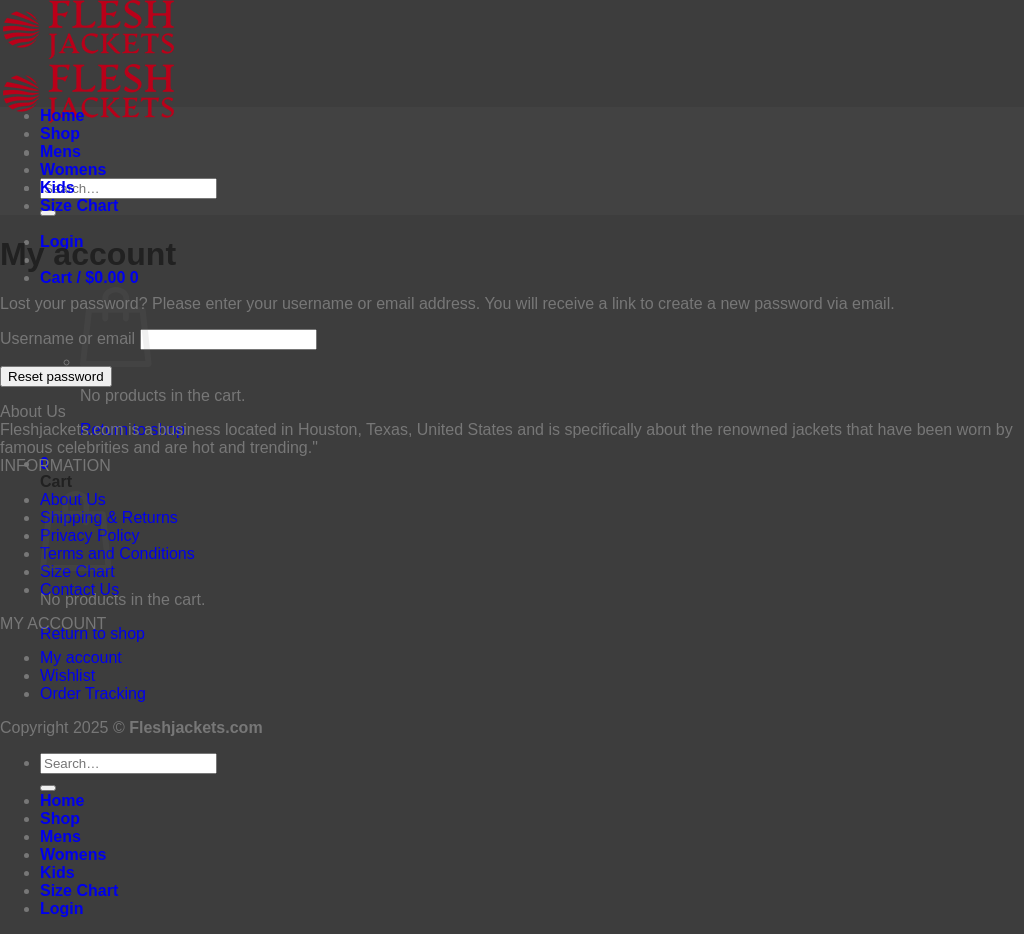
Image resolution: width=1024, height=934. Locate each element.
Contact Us (79, 589)
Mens (60, 151)
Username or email (67, 338)
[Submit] (48, 788)
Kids (57, 187)
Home (62, 115)
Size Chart (79, 205)
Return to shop (92, 633)
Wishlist (67, 675)
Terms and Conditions (117, 553)
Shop (60, 133)
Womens (73, 169)
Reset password (56, 376)
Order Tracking (93, 693)
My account (81, 657)
